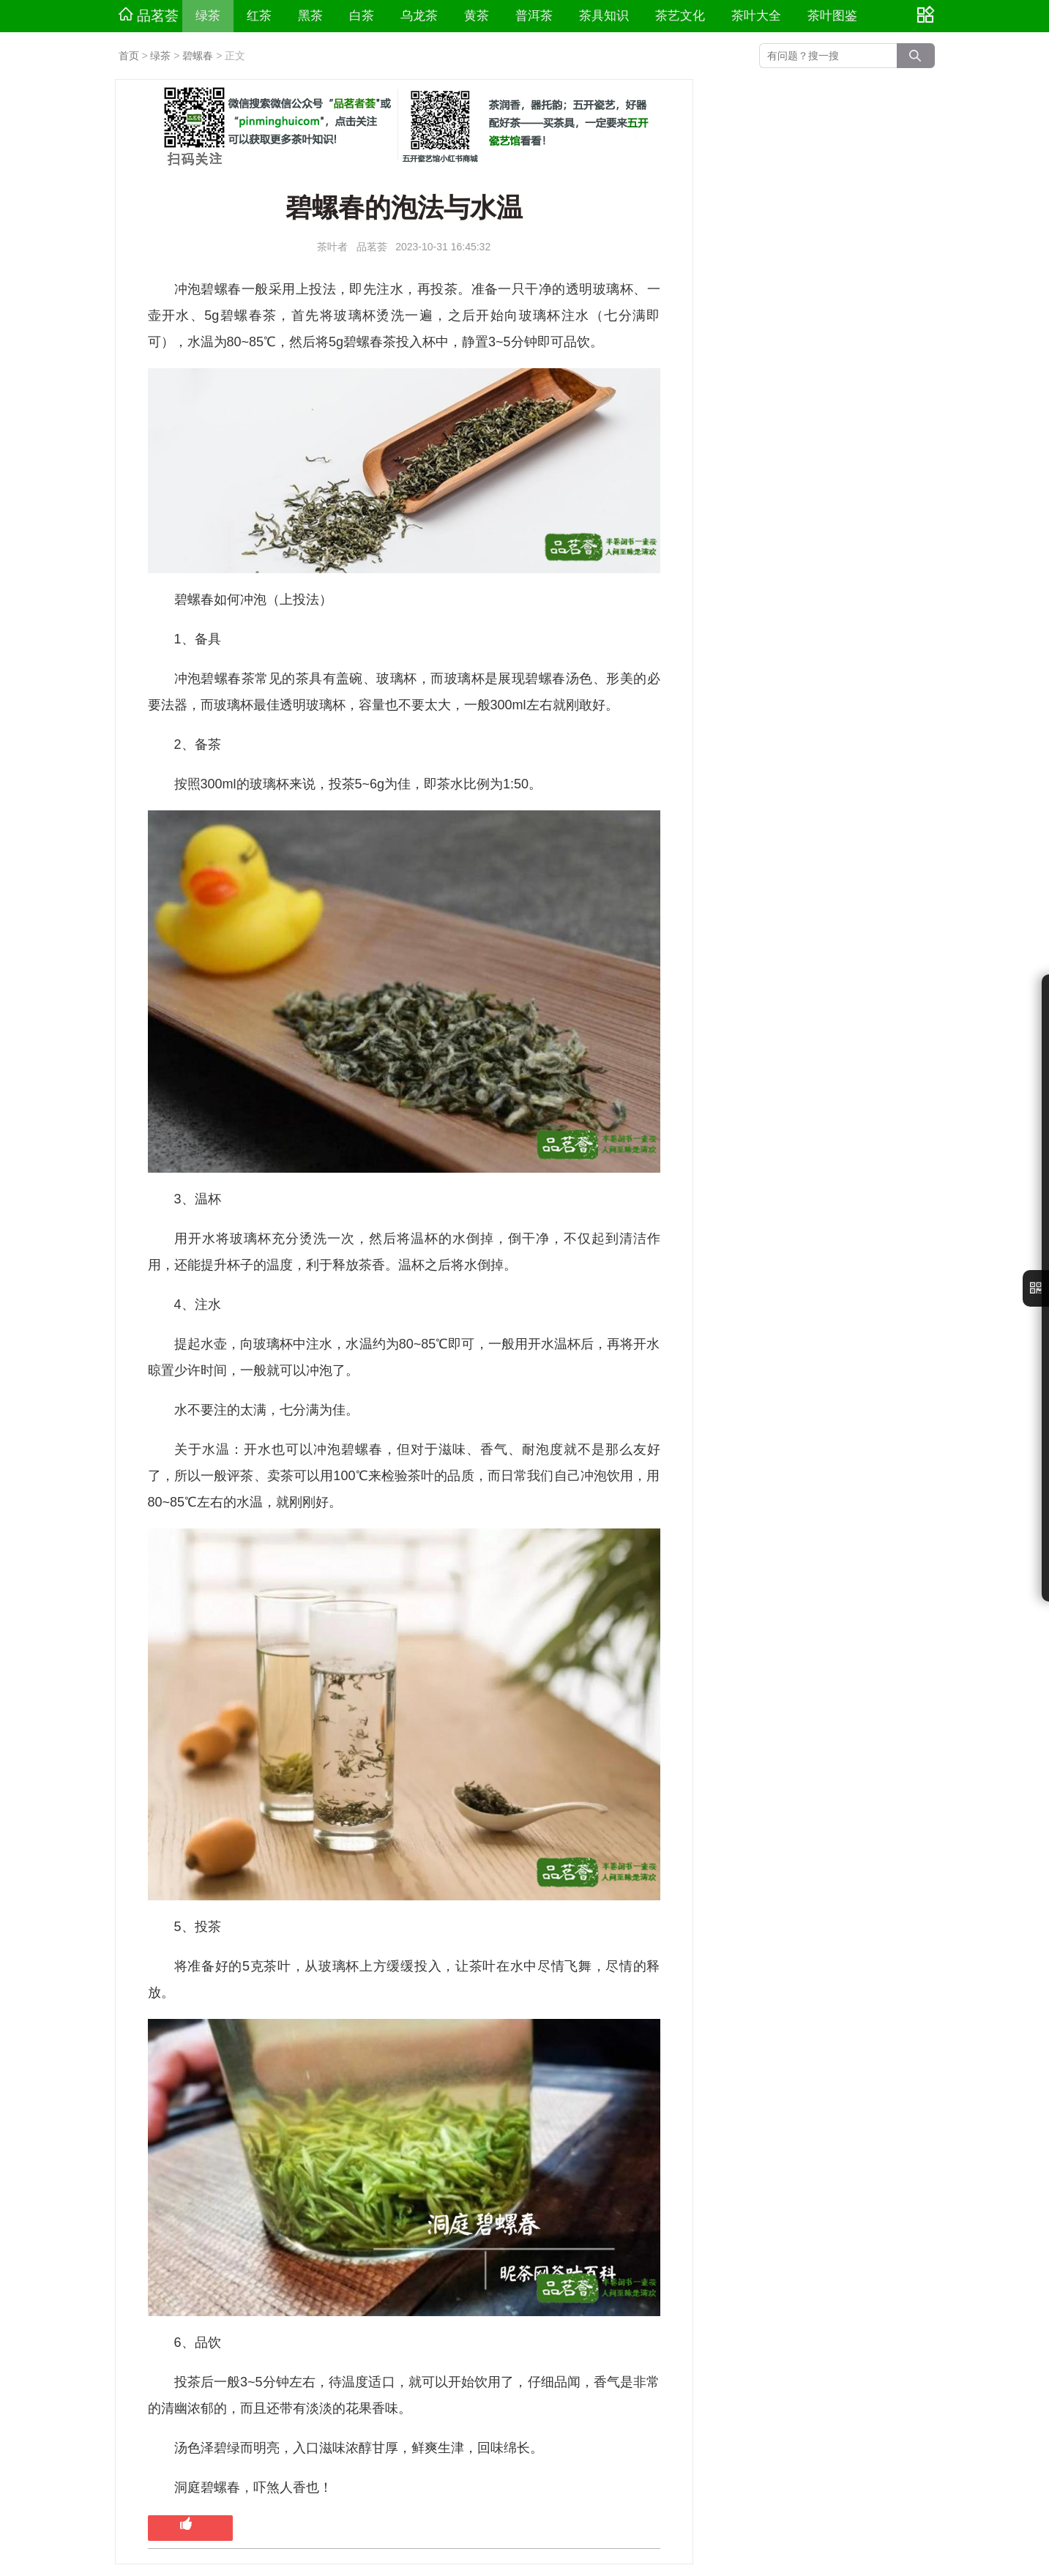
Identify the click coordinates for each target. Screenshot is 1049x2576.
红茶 (259, 16)
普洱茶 (534, 16)
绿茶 (207, 16)
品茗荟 (149, 15)
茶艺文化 (680, 16)
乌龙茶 (419, 16)
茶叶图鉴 (832, 16)
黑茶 (310, 16)
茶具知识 (604, 16)
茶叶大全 (756, 16)
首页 (129, 55)
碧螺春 (197, 55)
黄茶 (476, 16)
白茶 (361, 16)
